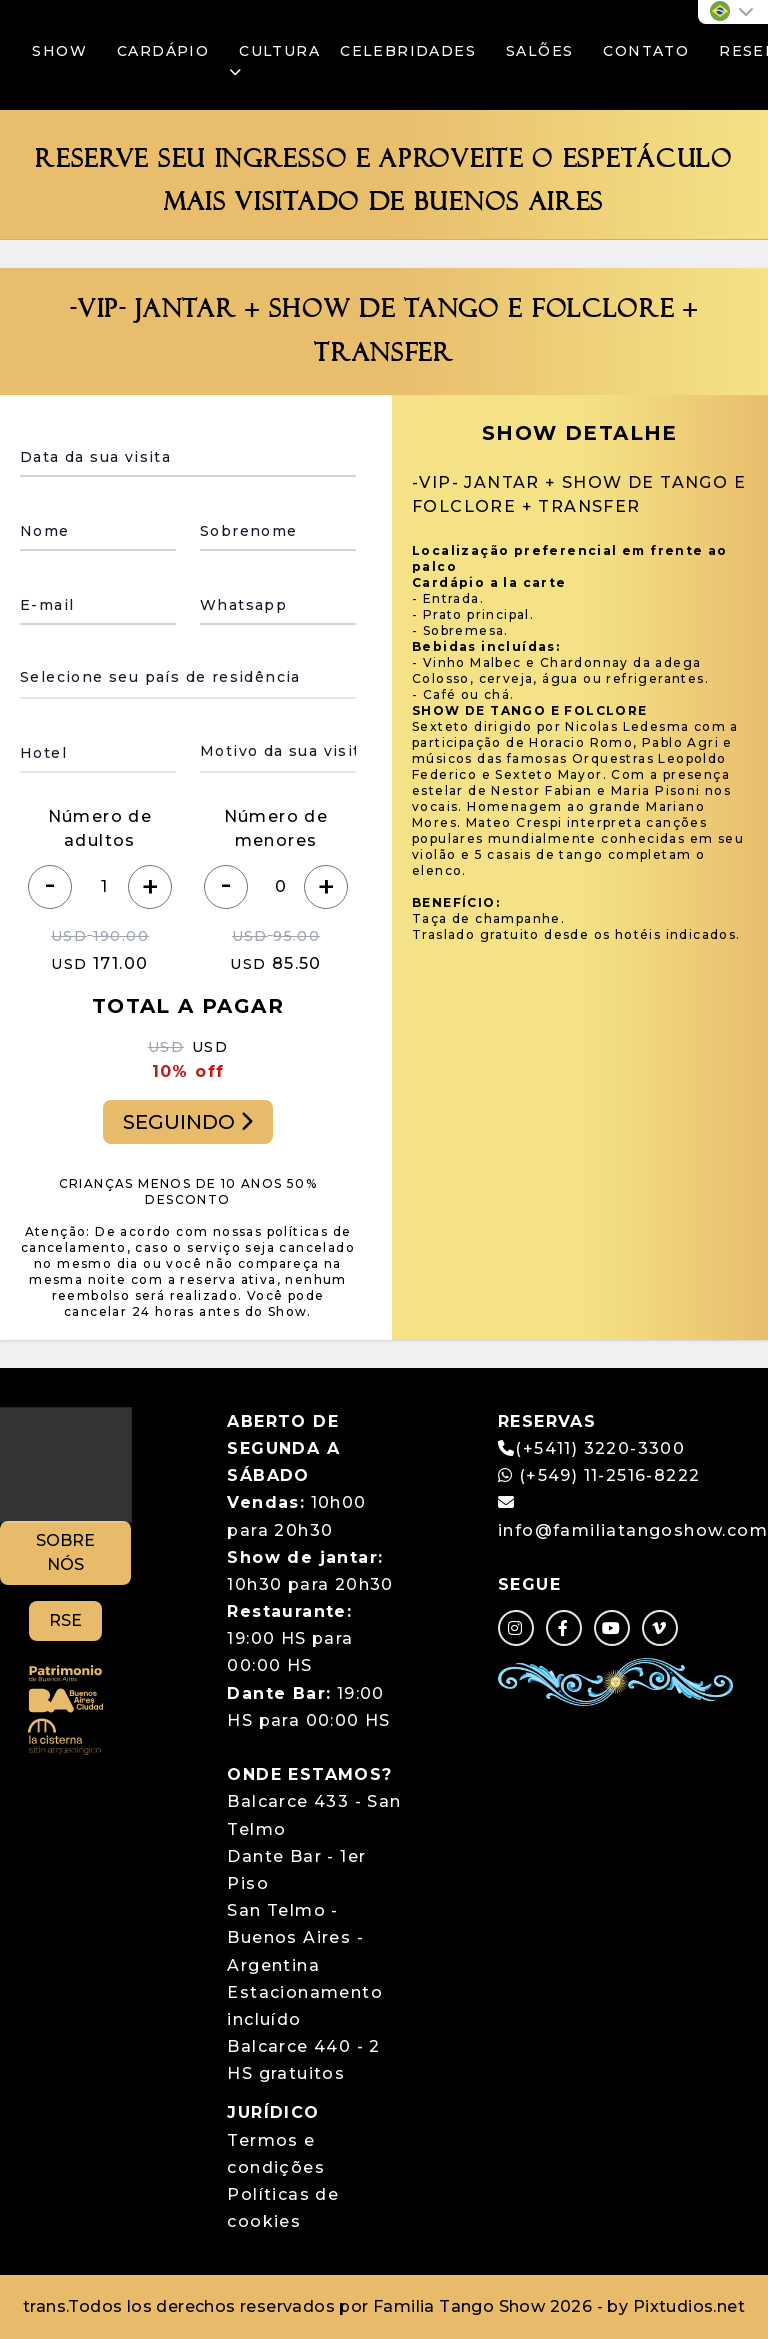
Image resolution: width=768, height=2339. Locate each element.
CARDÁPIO (163, 51)
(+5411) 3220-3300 (600, 1448)
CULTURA (274, 61)
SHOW (59, 51)
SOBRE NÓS (65, 1552)
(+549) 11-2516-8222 (599, 1475)
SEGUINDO (188, 1122)
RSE (65, 1620)
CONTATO (646, 51)
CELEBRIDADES (408, 51)
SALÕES (539, 51)
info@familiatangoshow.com (633, 1530)
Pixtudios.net (689, 2306)
